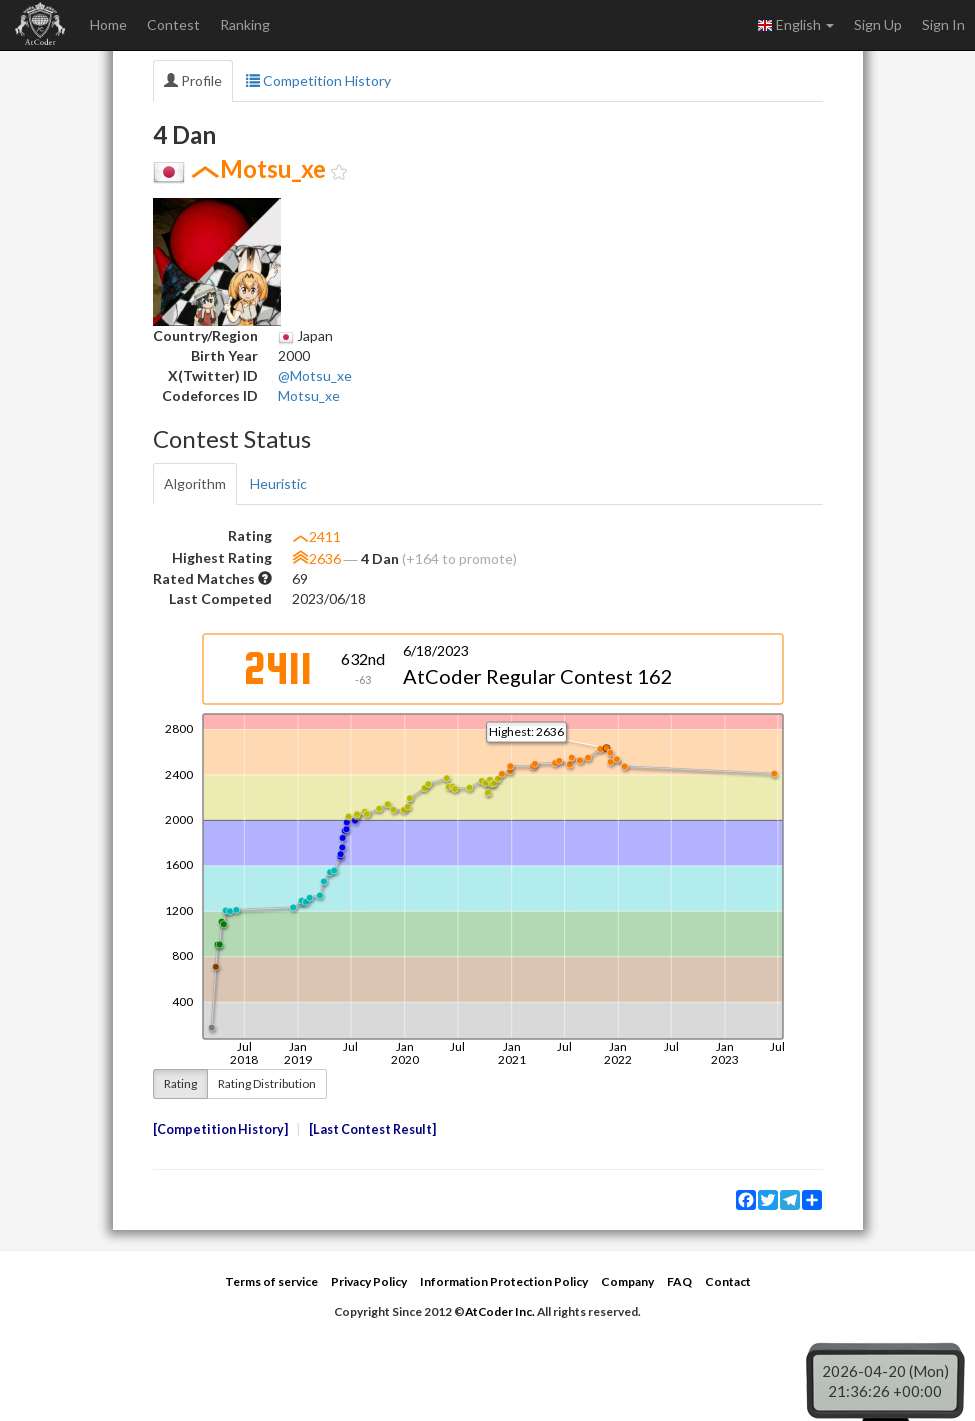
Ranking (245, 24)
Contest (173, 24)
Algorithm (195, 483)
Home (108, 24)
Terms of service (271, 1281)
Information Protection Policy (504, 1281)
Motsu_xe (309, 395)
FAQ (679, 1281)
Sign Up (878, 24)
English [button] (795, 25)
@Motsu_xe (315, 375)
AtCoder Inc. (500, 1311)
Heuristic (278, 483)
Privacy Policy (369, 1281)
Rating (180, 1083)
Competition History (318, 80)
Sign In (943, 24)
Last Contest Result (372, 1129)
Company (627, 1281)
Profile (193, 80)
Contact (728, 1281)
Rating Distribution (267, 1083)
